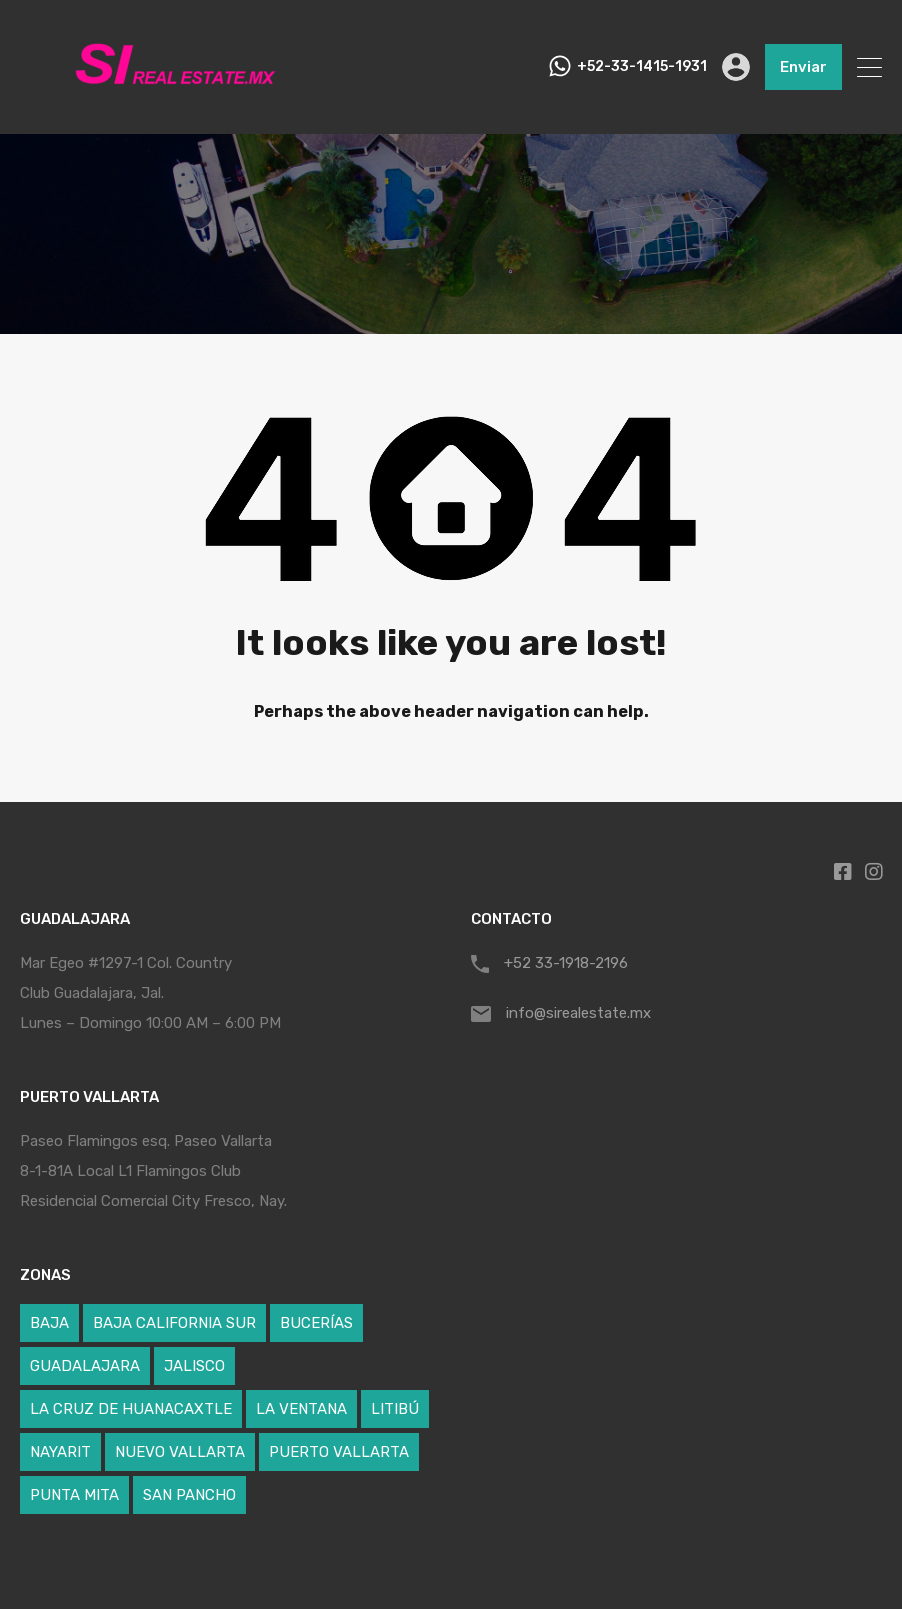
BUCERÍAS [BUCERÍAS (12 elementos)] (316, 1323)
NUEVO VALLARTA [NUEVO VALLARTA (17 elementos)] (180, 1452)
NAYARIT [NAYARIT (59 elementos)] (60, 1452)
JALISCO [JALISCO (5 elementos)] (194, 1366)
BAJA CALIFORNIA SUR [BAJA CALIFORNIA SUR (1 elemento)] (174, 1323)
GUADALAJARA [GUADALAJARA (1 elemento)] (85, 1366)
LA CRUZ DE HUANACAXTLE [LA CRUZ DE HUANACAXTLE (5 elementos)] (131, 1409)
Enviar (803, 67)
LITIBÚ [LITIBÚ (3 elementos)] (395, 1409)
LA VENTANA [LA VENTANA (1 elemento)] (301, 1409)
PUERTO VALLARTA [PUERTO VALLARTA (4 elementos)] (339, 1452)
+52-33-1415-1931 (642, 67)
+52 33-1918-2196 (566, 963)
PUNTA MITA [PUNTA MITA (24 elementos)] (74, 1495)
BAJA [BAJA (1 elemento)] (49, 1323)
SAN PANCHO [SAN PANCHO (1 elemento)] (189, 1495)
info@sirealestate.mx (578, 1013)
